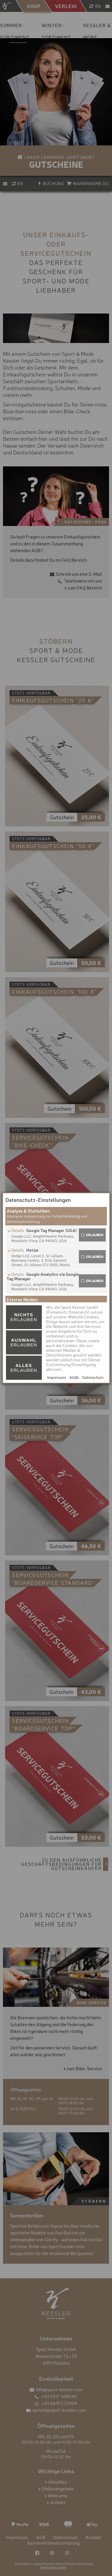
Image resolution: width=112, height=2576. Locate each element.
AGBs (74, 1377)
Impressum (56, 1377)
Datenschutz (93, 1377)
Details (18, 1230)
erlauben (94, 1235)
